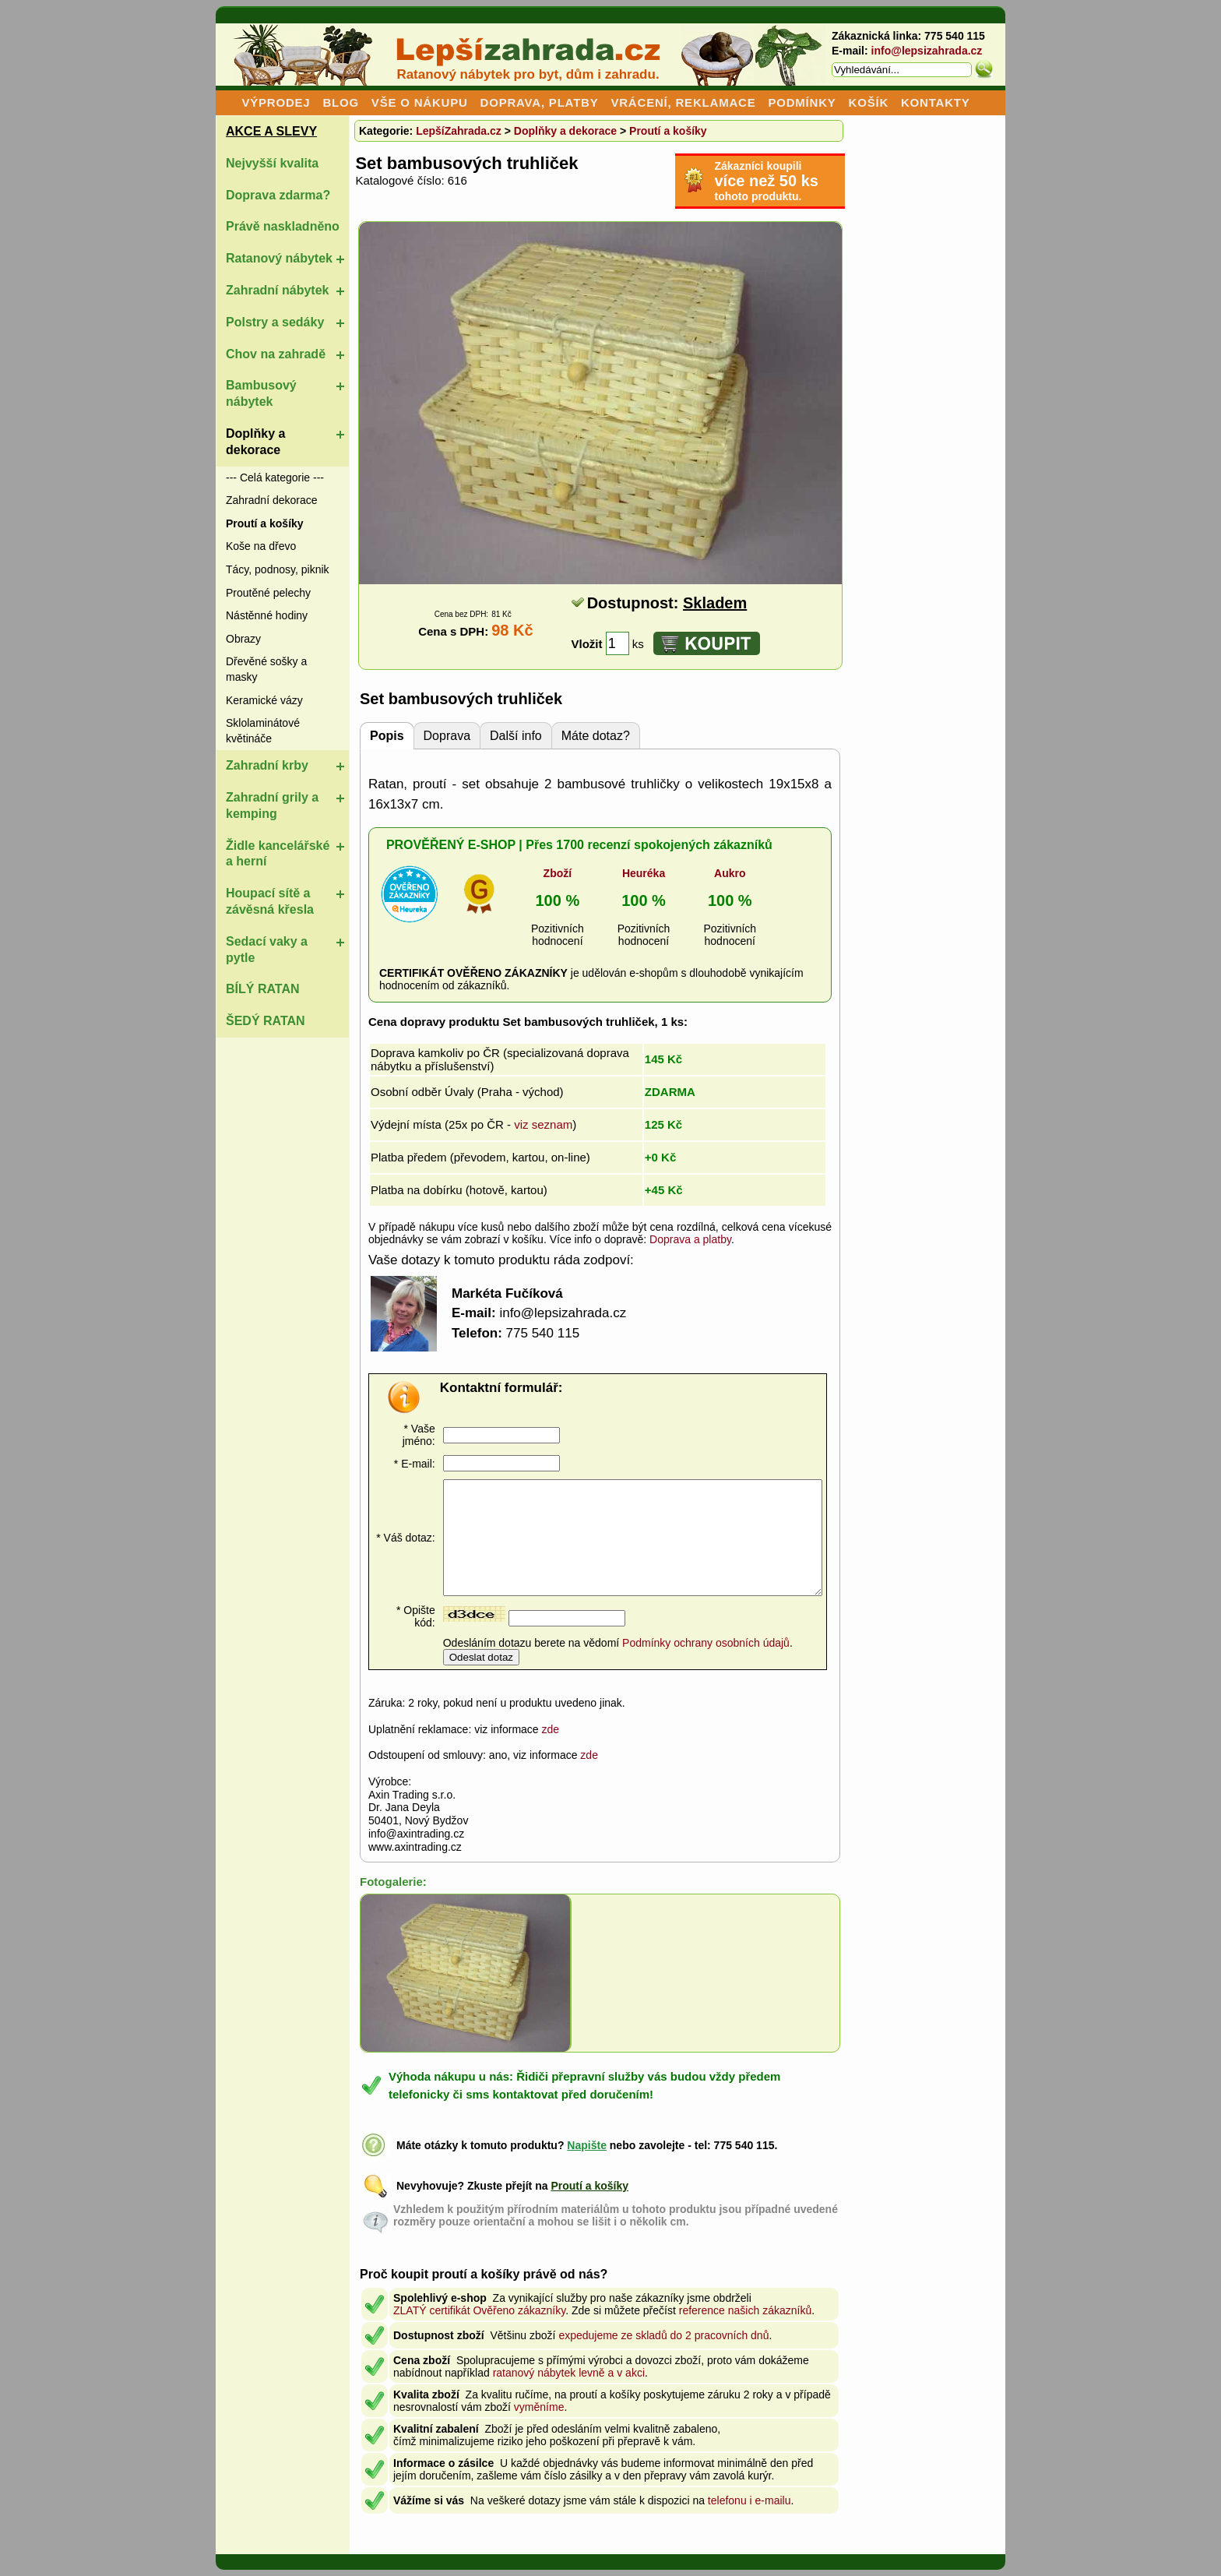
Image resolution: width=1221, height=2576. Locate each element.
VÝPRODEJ (275, 102)
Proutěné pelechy (268, 593)
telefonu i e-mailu (749, 2500)
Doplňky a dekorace (255, 441)
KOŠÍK (869, 102)
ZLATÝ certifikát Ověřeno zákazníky (479, 2310)
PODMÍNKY (802, 102)
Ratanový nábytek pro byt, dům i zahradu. (527, 74)
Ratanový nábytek (279, 258)
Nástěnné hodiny (267, 615)
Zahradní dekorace (272, 500)
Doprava (447, 735)
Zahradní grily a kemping (272, 805)
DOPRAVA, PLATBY (539, 102)
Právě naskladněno (283, 226)
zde (551, 1729)
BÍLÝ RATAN (263, 989)
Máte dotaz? (595, 735)
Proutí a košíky (668, 131)
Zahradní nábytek (277, 290)
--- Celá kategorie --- (275, 477)
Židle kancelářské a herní (277, 854)
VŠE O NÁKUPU (419, 102)
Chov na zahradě (275, 354)
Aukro (729, 873)
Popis (387, 735)
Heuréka (643, 873)
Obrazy (243, 639)
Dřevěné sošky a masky (266, 669)
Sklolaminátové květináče (263, 731)
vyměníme (539, 2407)
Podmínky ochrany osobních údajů (706, 1643)
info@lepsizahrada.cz (927, 50)
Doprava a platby (690, 1239)
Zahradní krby (267, 765)
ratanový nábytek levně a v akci (569, 2372)
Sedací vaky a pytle (267, 949)
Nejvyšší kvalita (272, 163)
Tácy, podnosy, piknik (277, 569)
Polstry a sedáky (275, 322)
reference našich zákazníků (745, 2310)
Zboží (558, 873)
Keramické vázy (264, 700)
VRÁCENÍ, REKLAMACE (682, 102)
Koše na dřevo (261, 546)
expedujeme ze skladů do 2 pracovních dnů (663, 2335)
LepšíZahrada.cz (458, 131)
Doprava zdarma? (278, 195)
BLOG (340, 102)
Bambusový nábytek (261, 393)
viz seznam (543, 1124)
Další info (516, 735)
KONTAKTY (935, 102)
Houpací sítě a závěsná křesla (270, 901)
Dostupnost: (667, 602)
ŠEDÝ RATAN (265, 1020)
